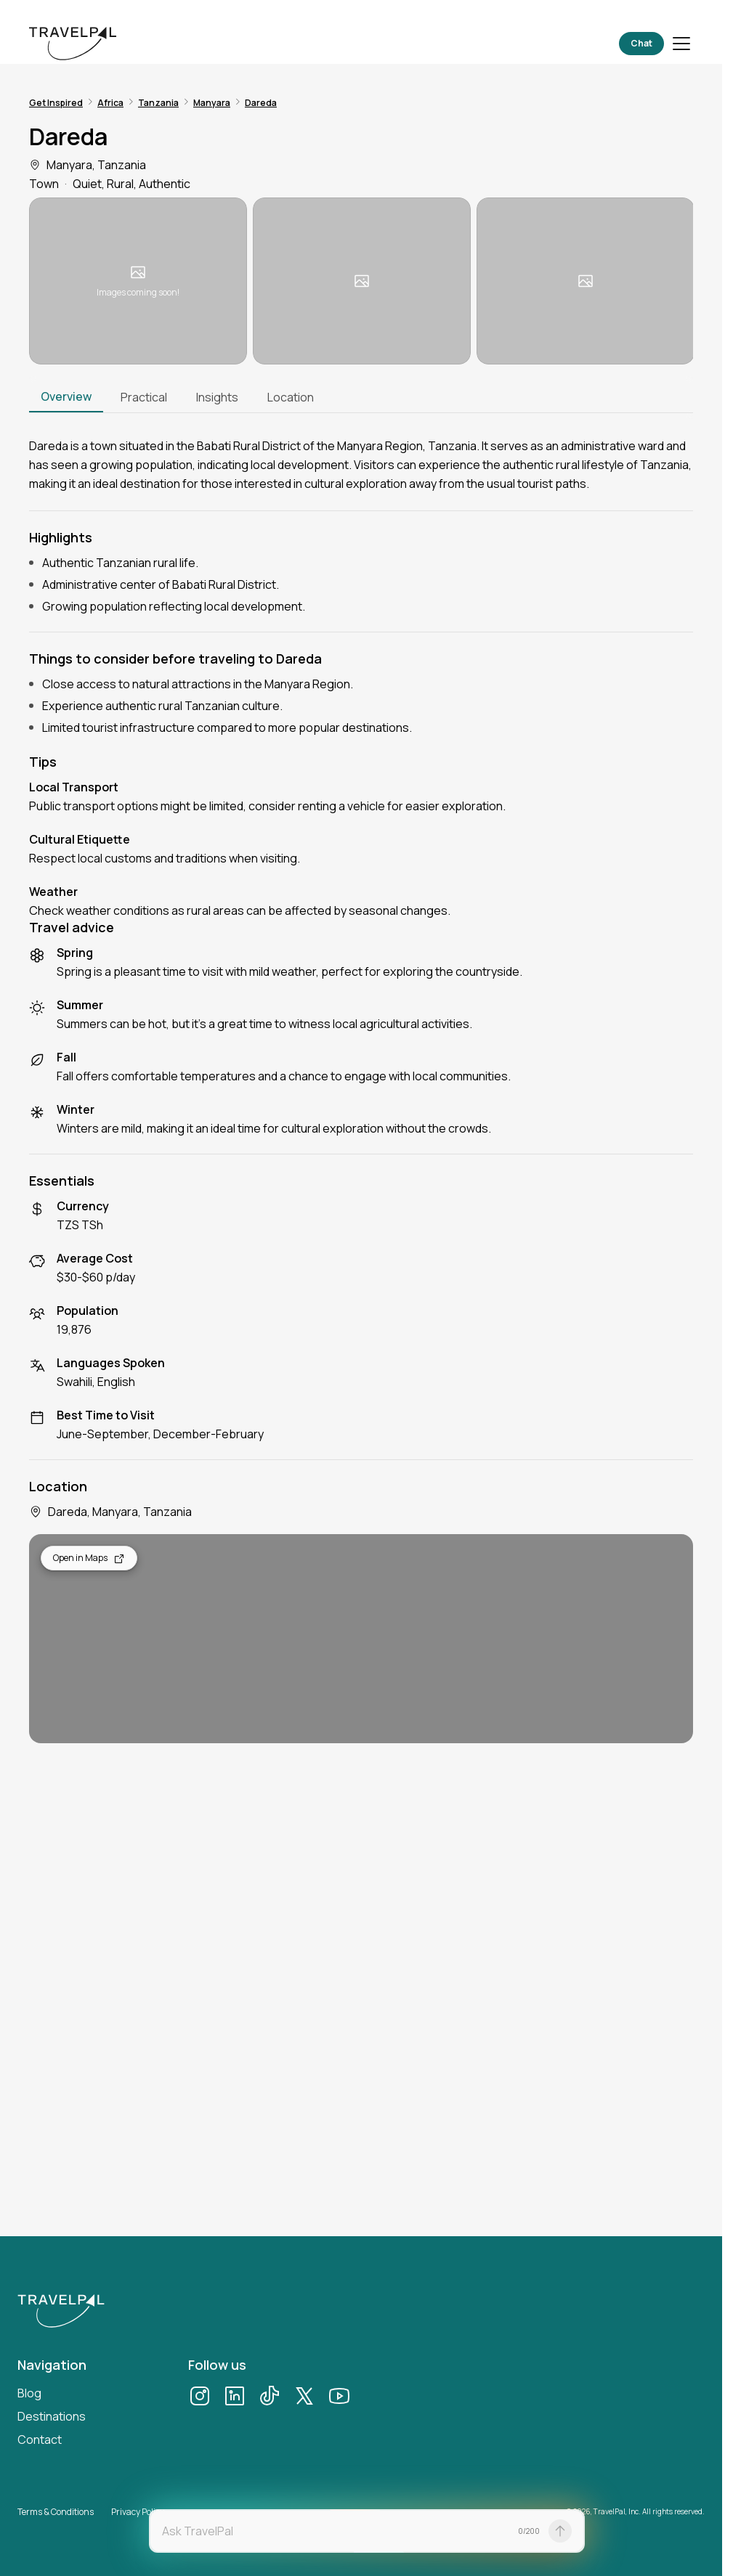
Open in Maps (89, 1558)
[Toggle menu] (681, 43)
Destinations (51, 2416)
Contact (39, 2439)
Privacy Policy (137, 2512)
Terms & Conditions (55, 2512)
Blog (29, 2393)
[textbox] (335, 2531)
